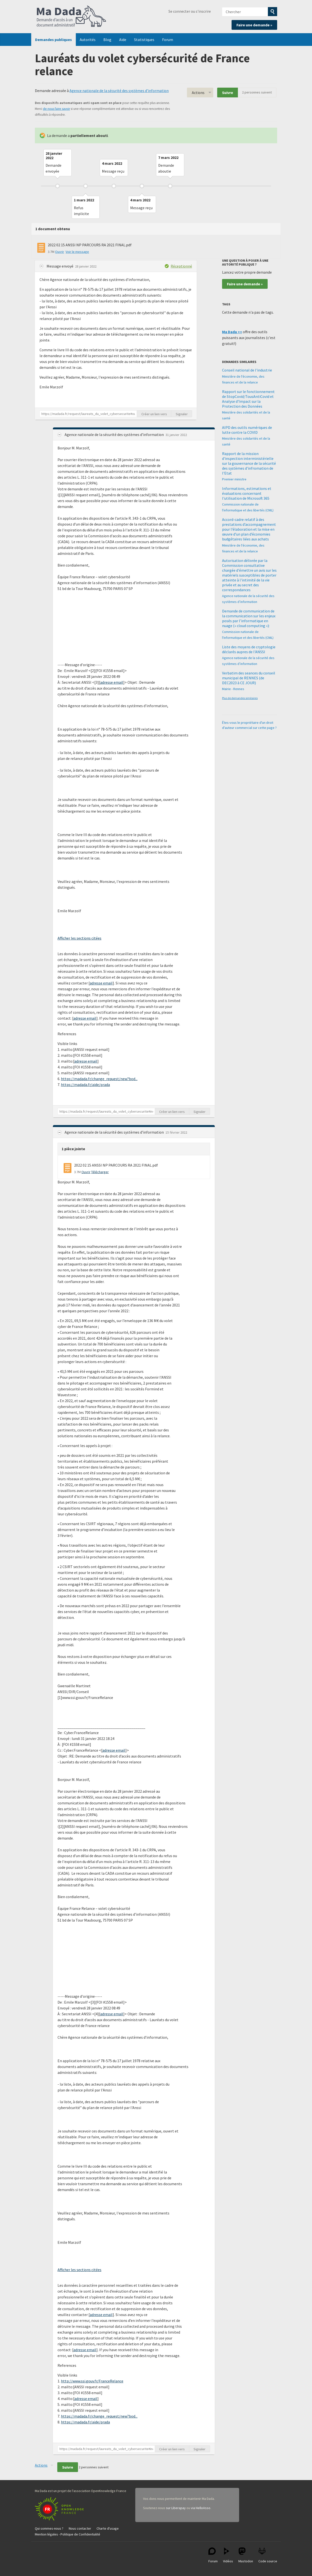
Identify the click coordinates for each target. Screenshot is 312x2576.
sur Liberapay (176, 2508)
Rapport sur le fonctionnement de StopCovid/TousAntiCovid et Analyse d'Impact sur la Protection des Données (248, 399)
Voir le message (77, 251)
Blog (107, 39)
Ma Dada (71, 16)
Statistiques (144, 39)
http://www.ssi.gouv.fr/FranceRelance (92, 2381)
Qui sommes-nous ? (49, 2528)
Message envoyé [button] (60, 266)
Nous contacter (80, 2528)
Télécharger (100, 1172)
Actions (198, 92)
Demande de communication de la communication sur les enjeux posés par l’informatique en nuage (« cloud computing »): (248, 618)
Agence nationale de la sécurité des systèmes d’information (119, 90)
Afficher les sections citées (79, 938)
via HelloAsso (200, 2508)
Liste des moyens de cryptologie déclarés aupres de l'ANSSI (248, 649)
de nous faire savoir (56, 109)
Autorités (88, 39)
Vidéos (228, 2555)
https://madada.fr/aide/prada (85, 1084)
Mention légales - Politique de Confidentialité (67, 2534)
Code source (267, 2555)
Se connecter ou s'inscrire (189, 11)
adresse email (111, 682)
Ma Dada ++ (232, 331)
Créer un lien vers (154, 414)
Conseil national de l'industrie (247, 370)
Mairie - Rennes (233, 689)
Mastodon (245, 2555)
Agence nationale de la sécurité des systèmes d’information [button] (115, 434)
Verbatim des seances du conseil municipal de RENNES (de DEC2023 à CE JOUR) (248, 678)
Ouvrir (59, 251)
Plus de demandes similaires (240, 698)
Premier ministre (234, 479)
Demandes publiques (53, 39)
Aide (122, 39)
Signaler (182, 414)
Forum (167, 39)
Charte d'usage (108, 2528)
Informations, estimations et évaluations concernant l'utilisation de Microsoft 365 (246, 493)
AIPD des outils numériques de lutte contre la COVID (247, 430)
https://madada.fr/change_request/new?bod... (99, 1078)
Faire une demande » (254, 24)
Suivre (227, 92)
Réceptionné (181, 266)
